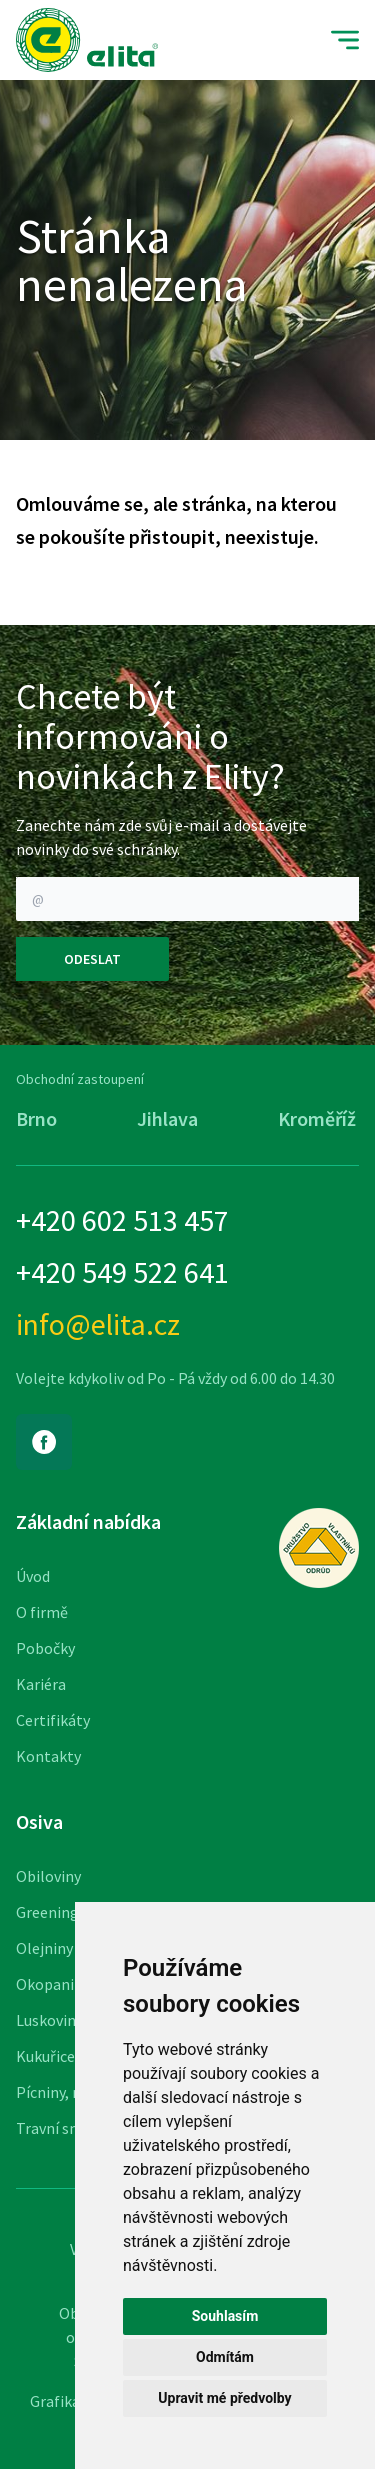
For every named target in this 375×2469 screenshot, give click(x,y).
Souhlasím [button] (225, 2316)
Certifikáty (53, 1720)
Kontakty (48, 1756)
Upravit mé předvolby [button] (224, 2398)
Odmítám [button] (225, 2357)
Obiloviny (48, 1876)
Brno (36, 1118)
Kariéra (41, 1684)
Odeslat (92, 959)
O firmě (42, 1612)
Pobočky (45, 1648)
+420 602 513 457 (122, 1220)
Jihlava (167, 1118)
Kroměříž (317, 1118)
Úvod (33, 1576)
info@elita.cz (98, 1324)
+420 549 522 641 (122, 1272)
